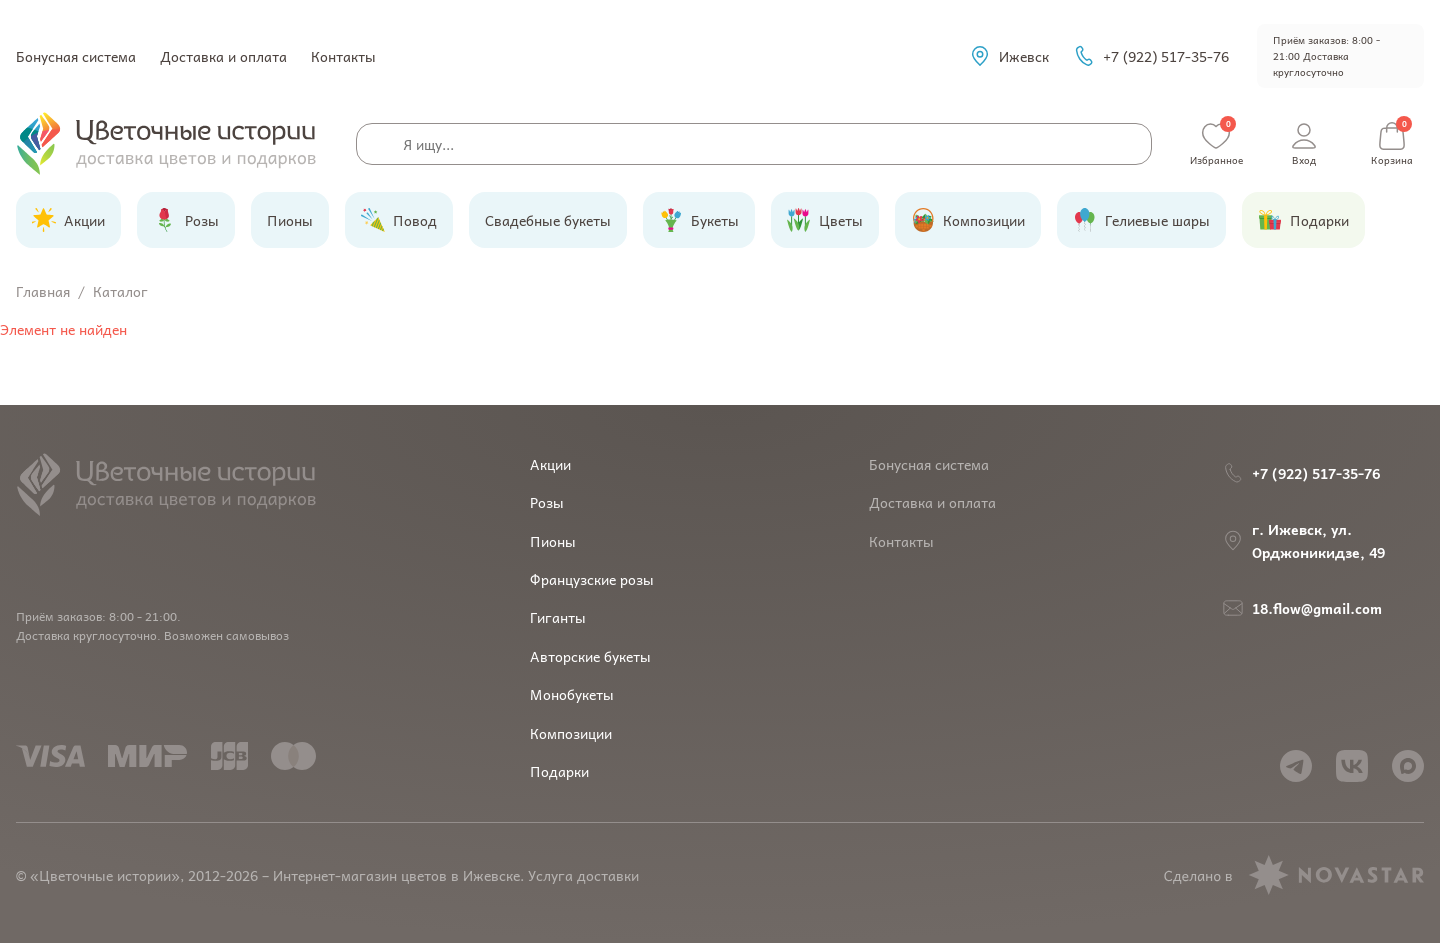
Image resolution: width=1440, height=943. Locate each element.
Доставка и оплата (223, 56)
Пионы (553, 541)
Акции (550, 464)
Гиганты (558, 617)
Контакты (343, 56)
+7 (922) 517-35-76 (1151, 56)
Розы (547, 502)
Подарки (559, 771)
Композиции (571, 733)
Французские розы (592, 579)
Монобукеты (572, 694)
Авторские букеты (590, 656)
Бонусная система (76, 56)
